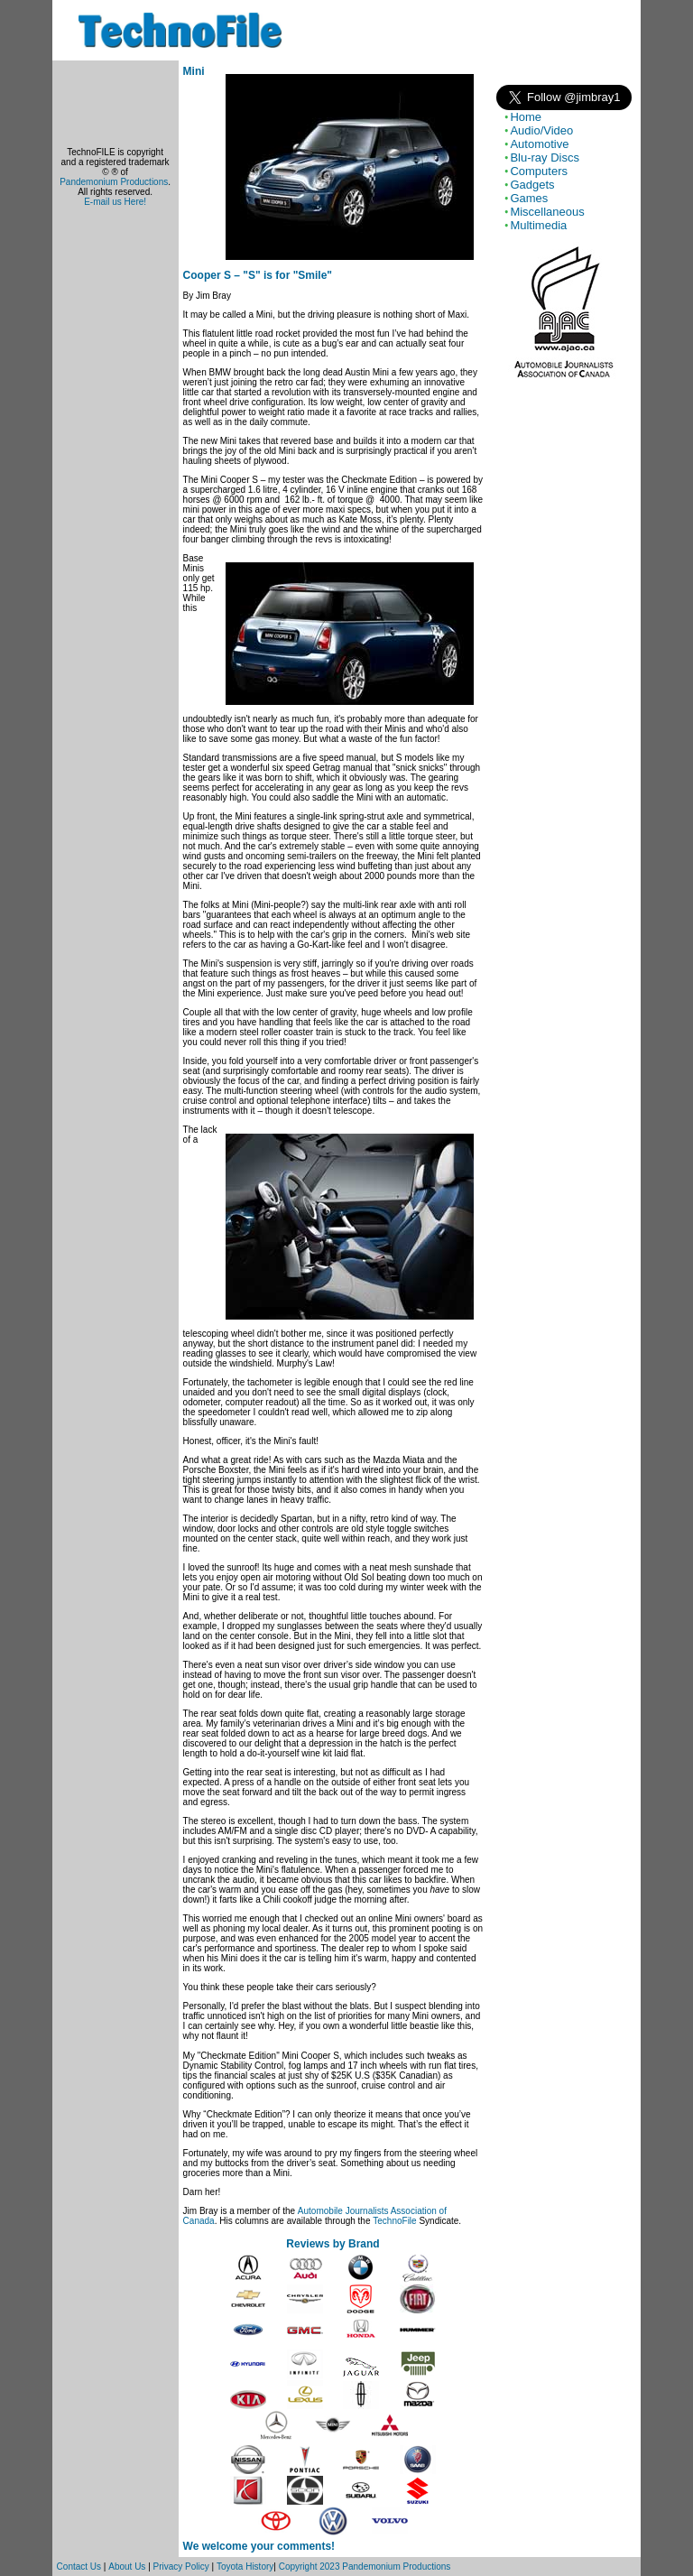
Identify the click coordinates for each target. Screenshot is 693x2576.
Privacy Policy (181, 2566)
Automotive (539, 144)
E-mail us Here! (115, 202)
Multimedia (538, 225)
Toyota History (245, 2566)
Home (525, 117)
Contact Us (79, 2566)
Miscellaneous (547, 211)
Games (529, 198)
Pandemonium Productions (114, 182)
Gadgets (532, 184)
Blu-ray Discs (544, 157)
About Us (126, 2566)
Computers (539, 171)
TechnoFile (394, 2221)
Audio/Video (541, 130)
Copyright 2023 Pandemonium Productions (365, 2566)
